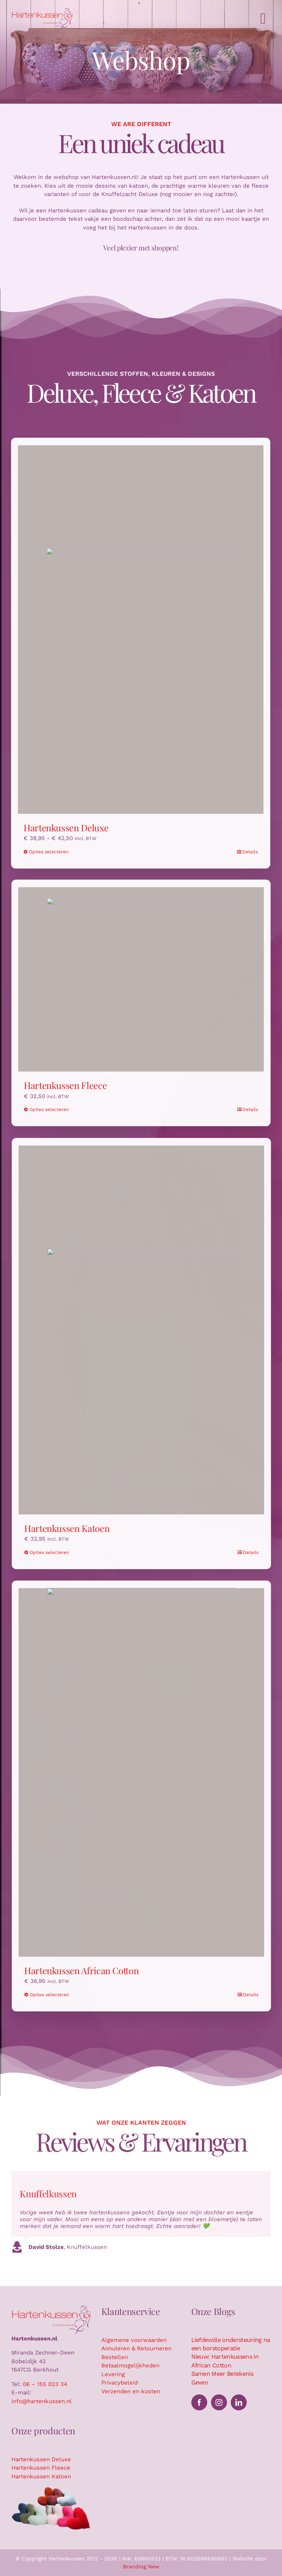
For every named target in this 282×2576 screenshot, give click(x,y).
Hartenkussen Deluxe (61, 827)
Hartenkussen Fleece (65, 1080)
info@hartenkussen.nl (41, 2401)
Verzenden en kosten (130, 2391)
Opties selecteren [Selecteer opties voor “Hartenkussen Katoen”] (54, 1552)
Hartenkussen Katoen (71, 1528)
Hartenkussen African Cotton (86, 1970)
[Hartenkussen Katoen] (146, 1330)
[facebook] (199, 2402)
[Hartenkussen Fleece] (141, 975)
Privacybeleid (119, 2382)
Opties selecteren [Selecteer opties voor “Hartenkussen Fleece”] (49, 1105)
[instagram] (219, 2402)
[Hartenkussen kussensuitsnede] (51, 2489)
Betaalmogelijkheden (130, 2365)
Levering (113, 2374)
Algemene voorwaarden (134, 2340)
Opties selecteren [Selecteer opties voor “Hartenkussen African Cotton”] (54, 1994)
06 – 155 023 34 (45, 2384)
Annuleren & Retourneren (136, 2348)
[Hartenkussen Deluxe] (136, 629)
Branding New (141, 2566)
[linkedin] (239, 2402)
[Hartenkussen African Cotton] (146, 1772)
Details (245, 851)
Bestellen (114, 2357)
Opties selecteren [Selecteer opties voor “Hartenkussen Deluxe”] (44, 851)
